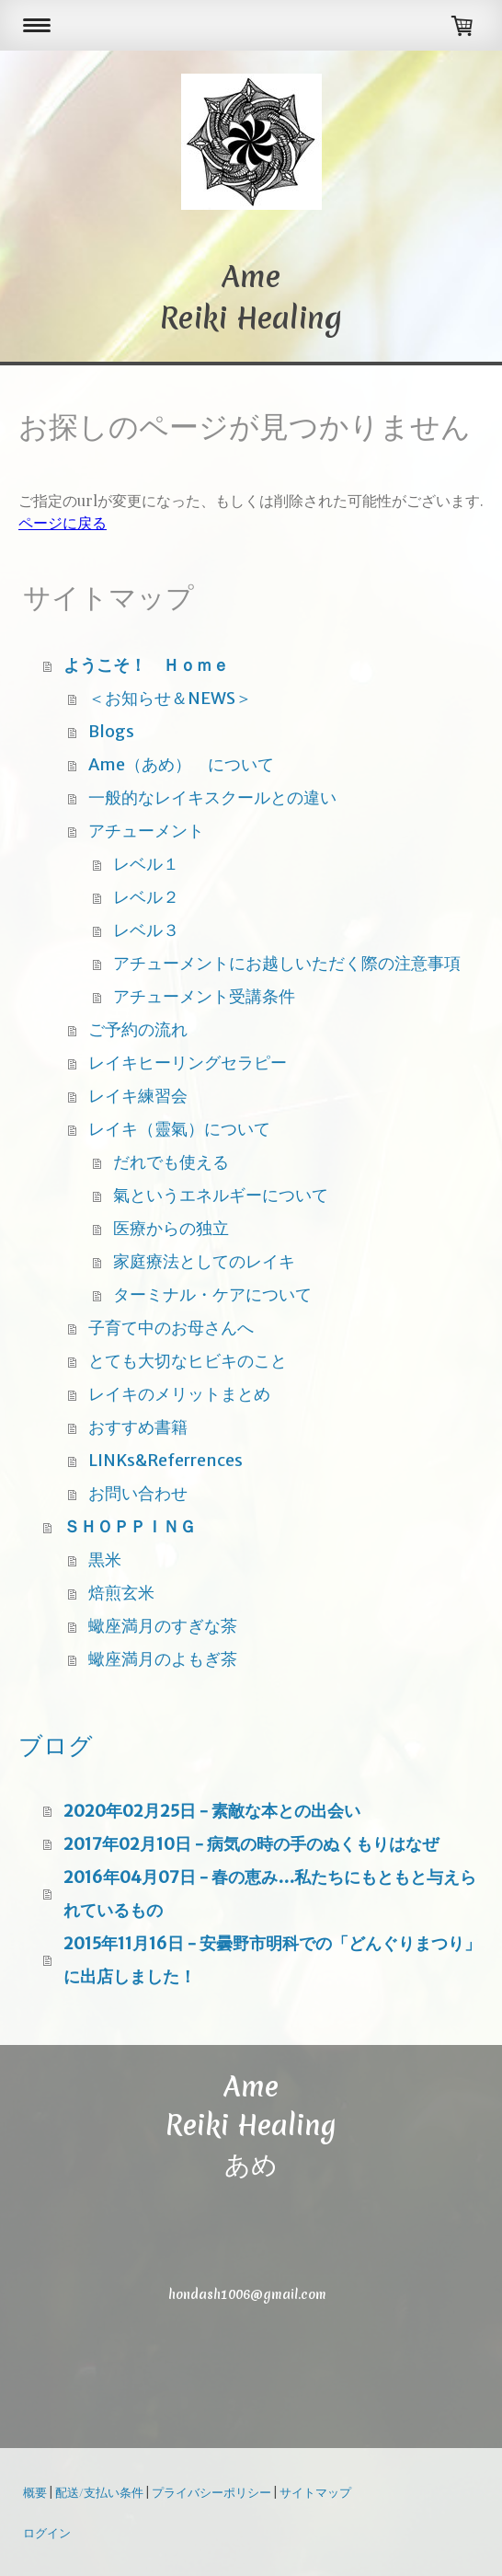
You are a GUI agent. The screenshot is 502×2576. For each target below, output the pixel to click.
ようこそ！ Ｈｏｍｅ (146, 665)
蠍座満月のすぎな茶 (162, 1625)
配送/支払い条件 (99, 2492)
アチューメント (146, 830)
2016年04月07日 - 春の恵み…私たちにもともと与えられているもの (269, 1893)
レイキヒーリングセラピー (187, 1062)
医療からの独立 (171, 1228)
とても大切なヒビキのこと (187, 1360)
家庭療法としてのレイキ (204, 1261)
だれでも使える (171, 1161)
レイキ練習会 (138, 1095)
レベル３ (146, 930)
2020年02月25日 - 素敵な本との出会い (211, 1810)
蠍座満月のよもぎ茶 (162, 1658)
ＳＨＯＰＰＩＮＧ (129, 1526)
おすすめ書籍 (138, 1427)
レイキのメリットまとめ (179, 1393)
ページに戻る (62, 522)
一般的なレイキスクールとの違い (212, 797)
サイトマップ (315, 2492)
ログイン (47, 2532)
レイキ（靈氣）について (179, 1128)
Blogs (111, 731)
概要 (35, 2492)
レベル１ (146, 863)
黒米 (104, 1559)
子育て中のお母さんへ (171, 1327)
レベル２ (146, 896)
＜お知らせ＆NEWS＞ (170, 698)
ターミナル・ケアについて (212, 1294)
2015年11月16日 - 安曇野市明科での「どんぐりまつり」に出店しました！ (272, 1960)
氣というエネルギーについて (220, 1195)
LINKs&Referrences (165, 1460)
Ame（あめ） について (181, 764)
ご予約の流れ (138, 1029)
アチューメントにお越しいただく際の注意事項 (287, 963)
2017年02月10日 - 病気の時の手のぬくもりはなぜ (251, 1843)
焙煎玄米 (121, 1592)
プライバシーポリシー (211, 2492)
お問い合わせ (138, 1493)
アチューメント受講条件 (204, 996)
